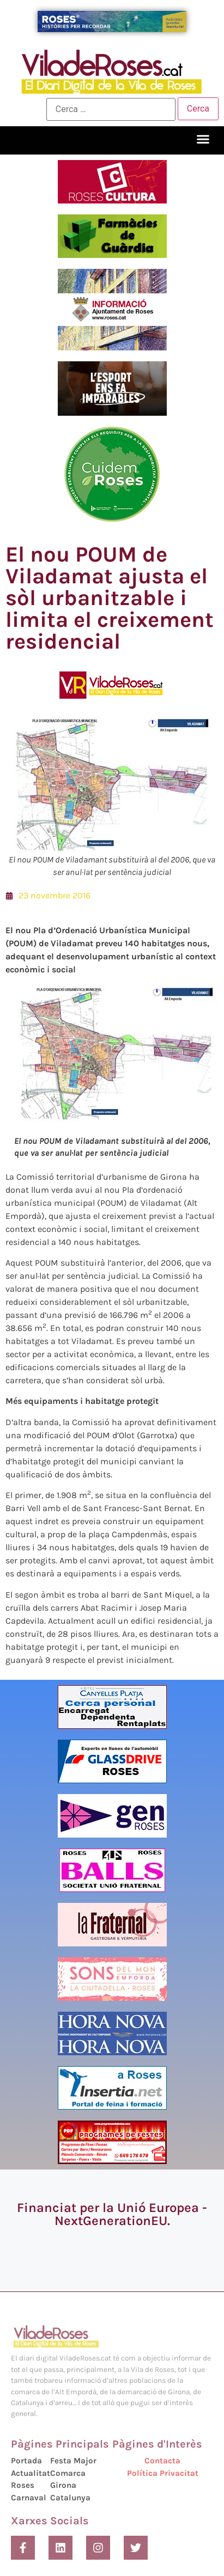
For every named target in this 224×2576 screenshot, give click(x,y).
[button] (203, 139)
